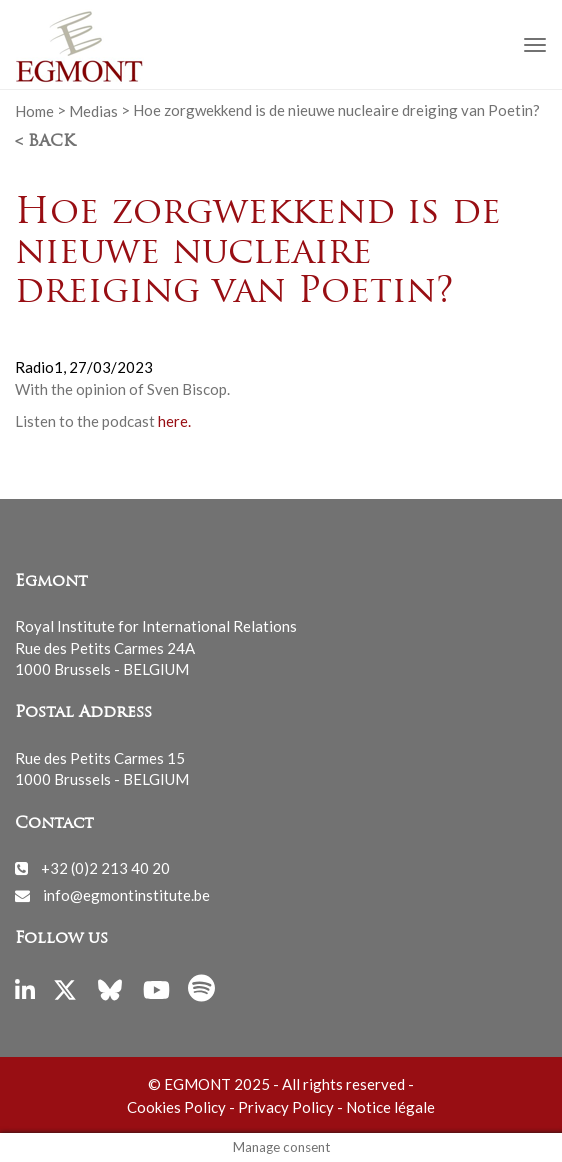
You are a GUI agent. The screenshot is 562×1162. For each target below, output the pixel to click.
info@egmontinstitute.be (126, 895)
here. (174, 421)
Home (34, 110)
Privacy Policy (286, 1107)
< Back (45, 142)
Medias (93, 110)
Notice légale (390, 1107)
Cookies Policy (176, 1107)
